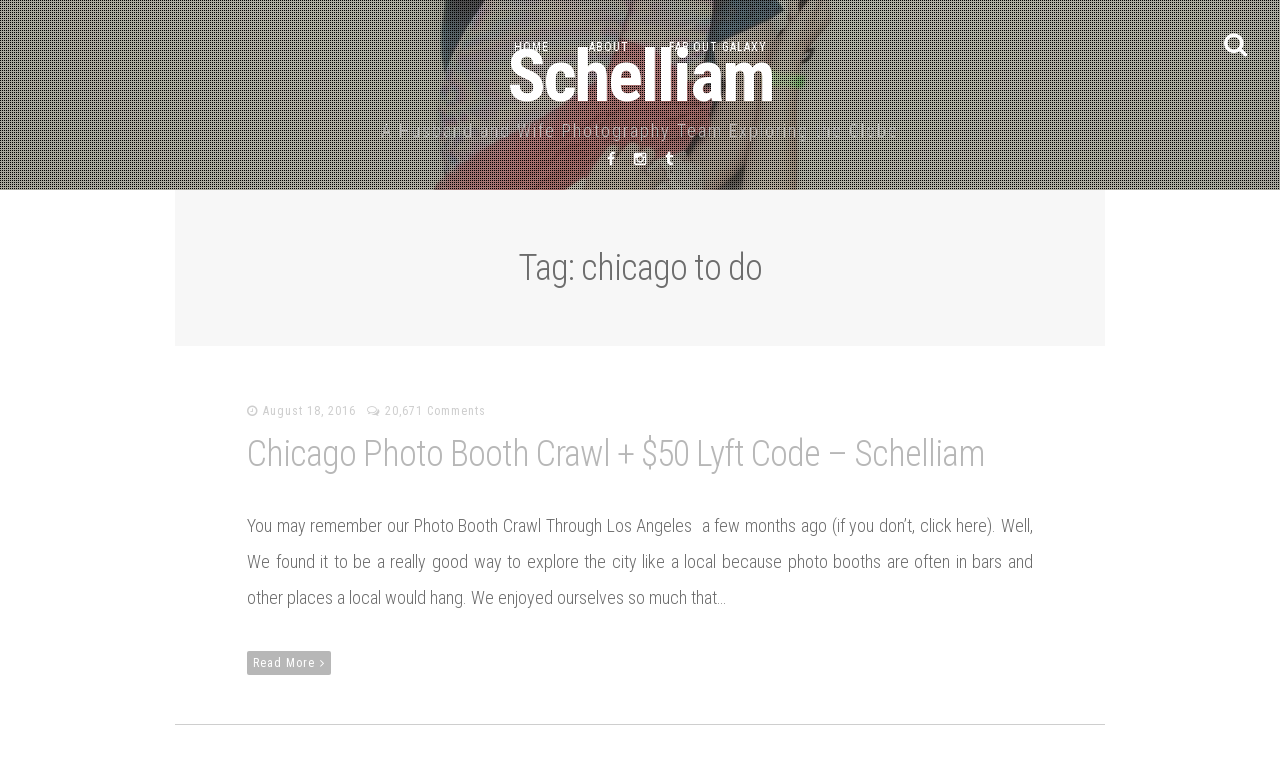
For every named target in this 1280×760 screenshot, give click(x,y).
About (609, 47)
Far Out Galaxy (718, 47)
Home (531, 47)
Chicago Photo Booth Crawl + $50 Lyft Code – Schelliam (615, 454)
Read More (289, 663)
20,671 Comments (435, 411)
